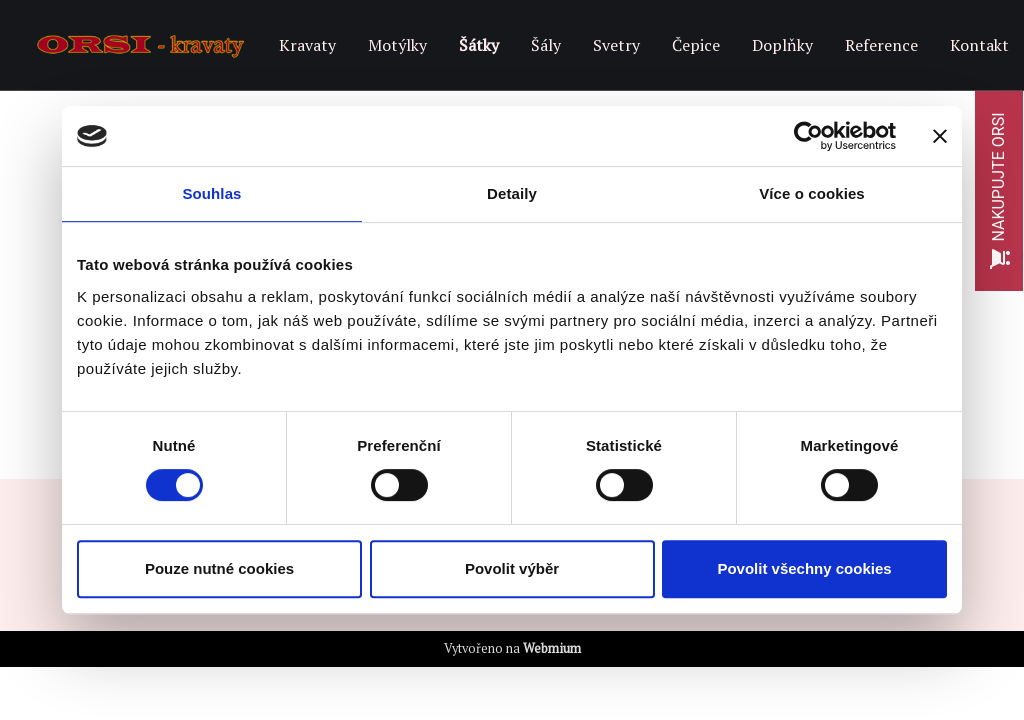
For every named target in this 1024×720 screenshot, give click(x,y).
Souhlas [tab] (211, 193)
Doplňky (782, 45)
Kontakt (979, 45)
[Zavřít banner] (940, 136)
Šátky (479, 45)
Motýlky (397, 45)
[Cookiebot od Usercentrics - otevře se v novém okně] (808, 136)
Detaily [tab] (512, 193)
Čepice (696, 45)
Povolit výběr (512, 568)
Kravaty (307, 45)
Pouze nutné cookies (219, 568)
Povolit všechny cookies (804, 568)
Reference (881, 45)
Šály (546, 45)
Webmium (552, 648)
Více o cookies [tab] (812, 193)
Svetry (616, 45)
